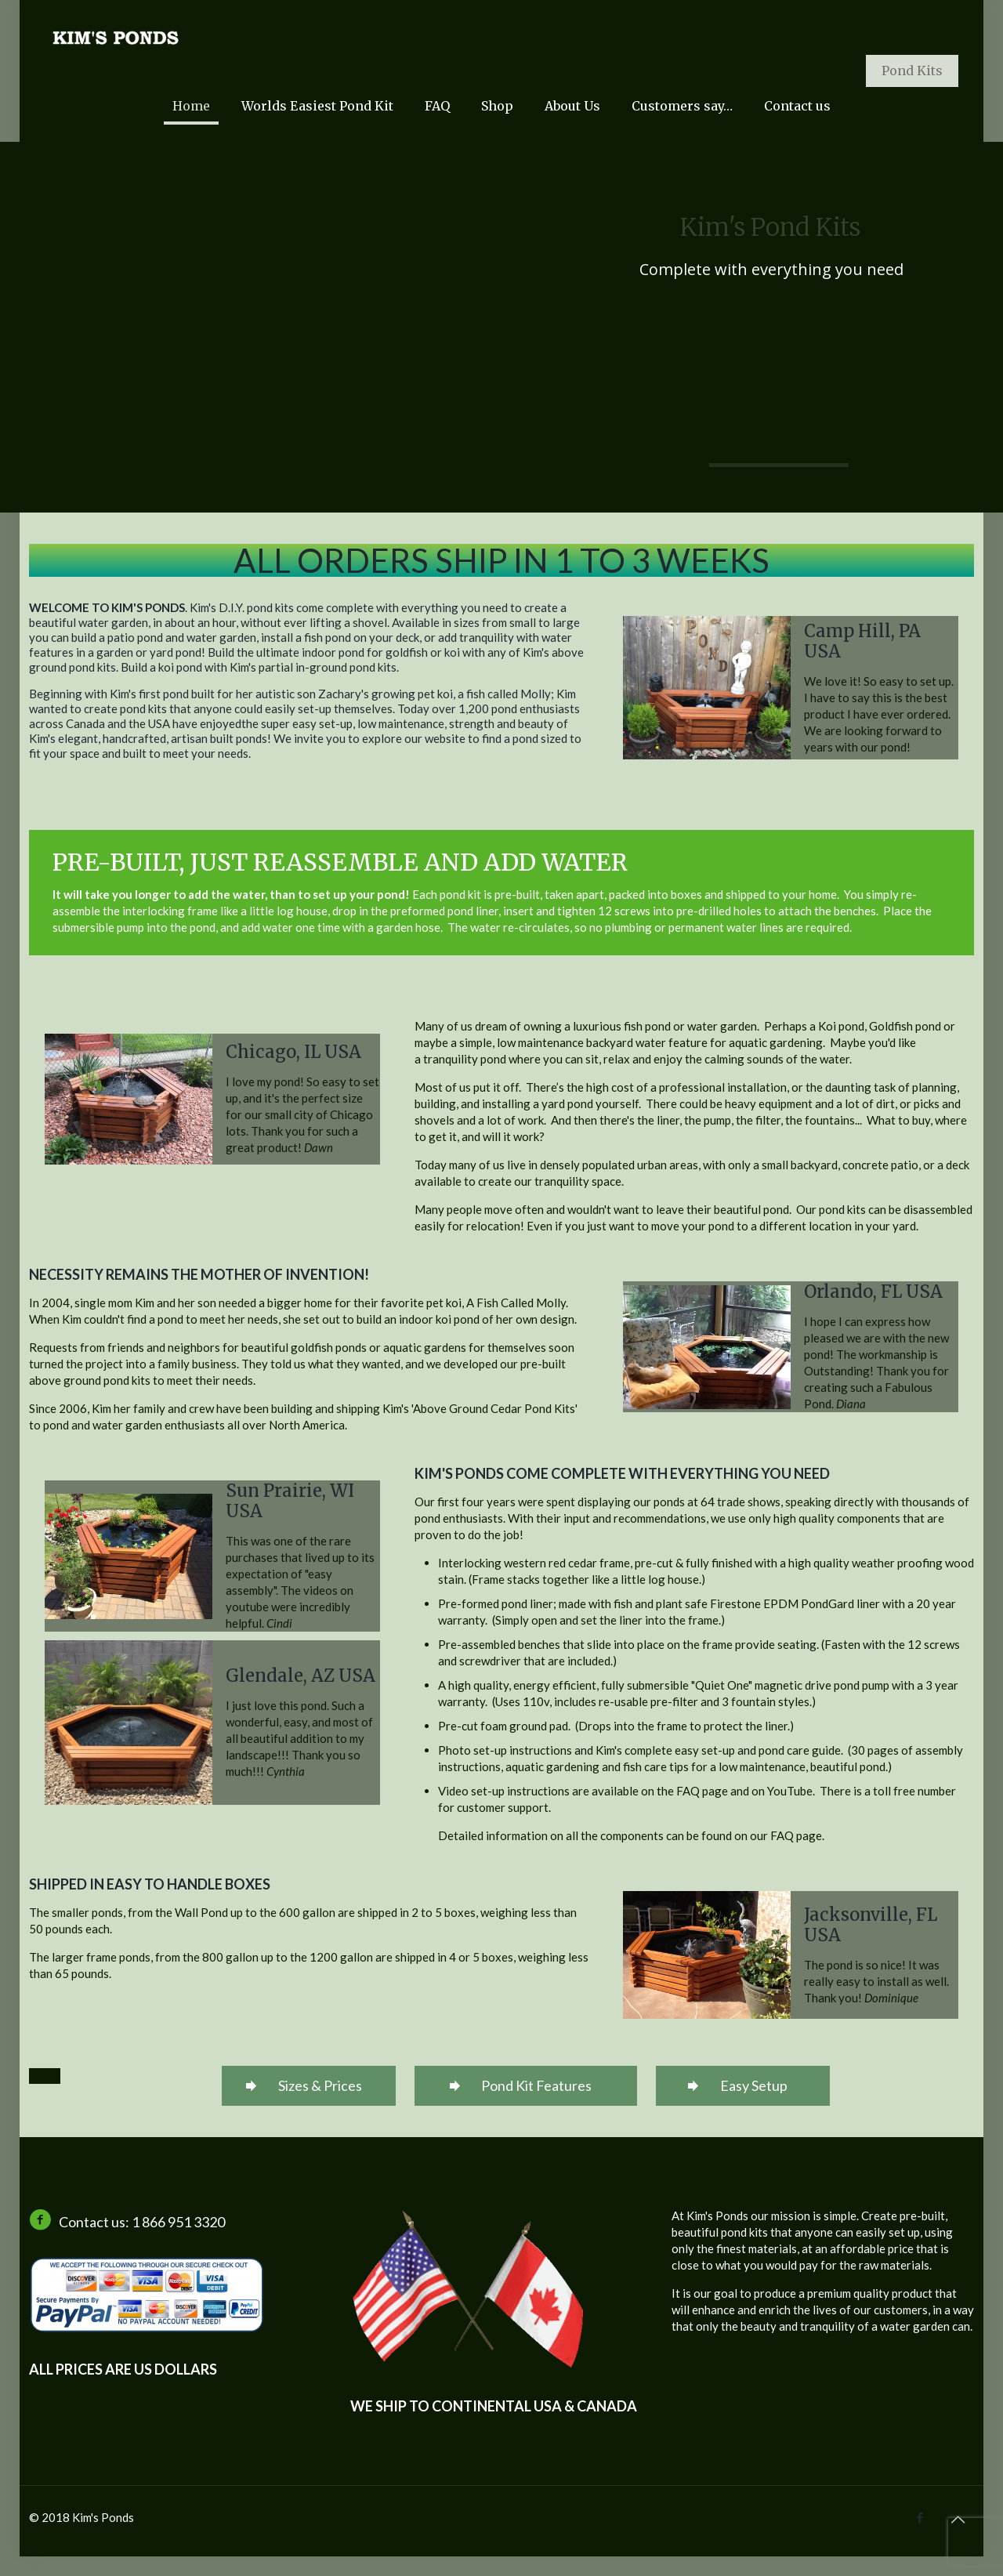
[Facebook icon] (919, 2517)
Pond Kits (912, 70)
